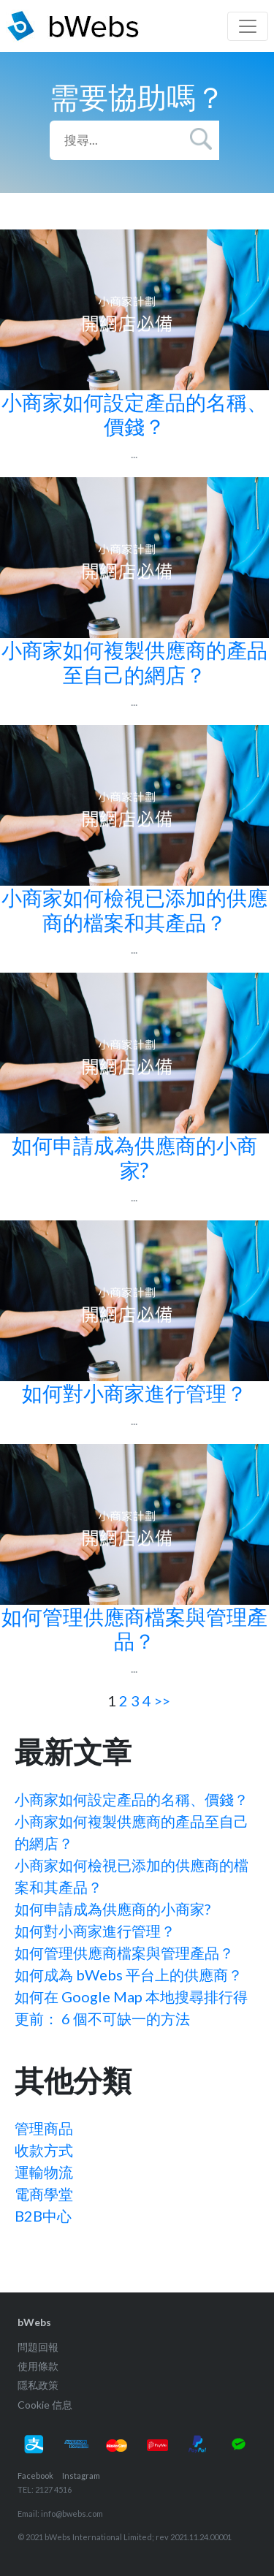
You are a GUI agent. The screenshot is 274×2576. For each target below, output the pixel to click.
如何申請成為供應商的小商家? (112, 1909)
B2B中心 (43, 2215)
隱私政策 (38, 2385)
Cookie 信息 (45, 2404)
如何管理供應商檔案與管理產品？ (124, 1952)
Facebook (35, 2475)
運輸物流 (44, 2172)
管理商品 (44, 2128)
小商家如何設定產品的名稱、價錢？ (131, 1799)
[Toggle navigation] (247, 26)
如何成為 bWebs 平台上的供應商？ (129, 1974)
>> (162, 1700)
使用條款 (38, 2366)
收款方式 (44, 2150)
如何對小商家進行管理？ (95, 1930)
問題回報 (38, 2347)
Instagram (81, 2475)
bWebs (34, 2322)
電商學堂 (44, 2194)
